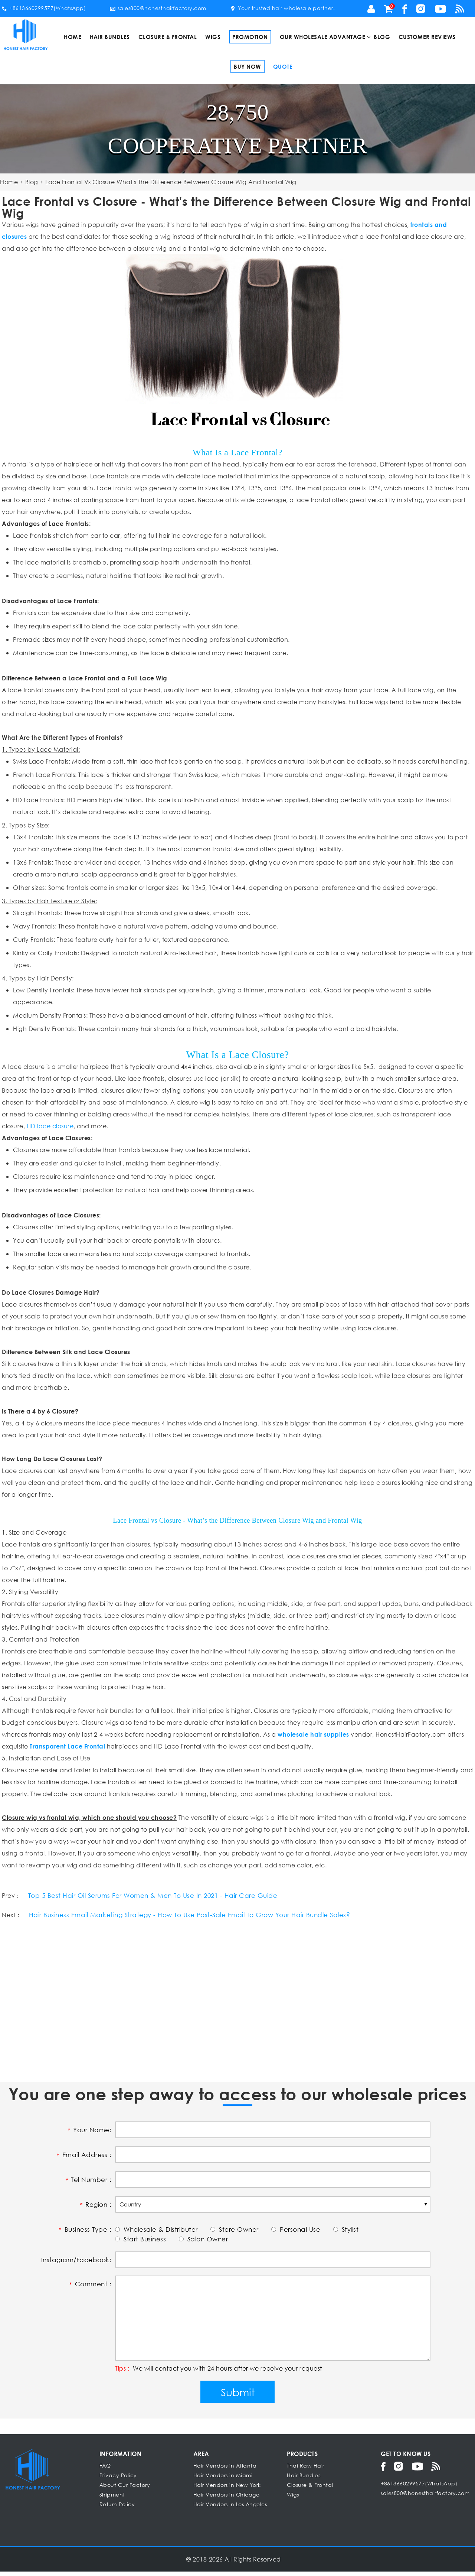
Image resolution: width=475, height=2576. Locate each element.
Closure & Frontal (167, 36)
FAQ (105, 2469)
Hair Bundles (110, 36)
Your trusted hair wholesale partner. (282, 8)
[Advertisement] (224, 2004)
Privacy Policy (118, 2479)
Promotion (250, 36)
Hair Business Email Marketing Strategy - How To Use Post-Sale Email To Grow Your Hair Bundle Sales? (200, 1918)
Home (72, 36)
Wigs (212, 36)
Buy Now (247, 66)
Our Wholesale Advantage (323, 36)
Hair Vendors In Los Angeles (230, 2508)
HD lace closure (50, 1126)
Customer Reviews (427, 36)
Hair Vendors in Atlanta (225, 2469)
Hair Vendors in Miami (223, 2479)
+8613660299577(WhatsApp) (43, 8)
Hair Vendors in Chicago (226, 2498)
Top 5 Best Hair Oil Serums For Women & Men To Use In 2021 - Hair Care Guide (161, 1897)
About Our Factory (124, 2489)
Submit (238, 2396)
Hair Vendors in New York (227, 2489)
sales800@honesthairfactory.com (158, 8)
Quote (283, 66)
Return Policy (117, 2508)
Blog (382, 36)
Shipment (112, 2498)
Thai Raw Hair (305, 2469)
